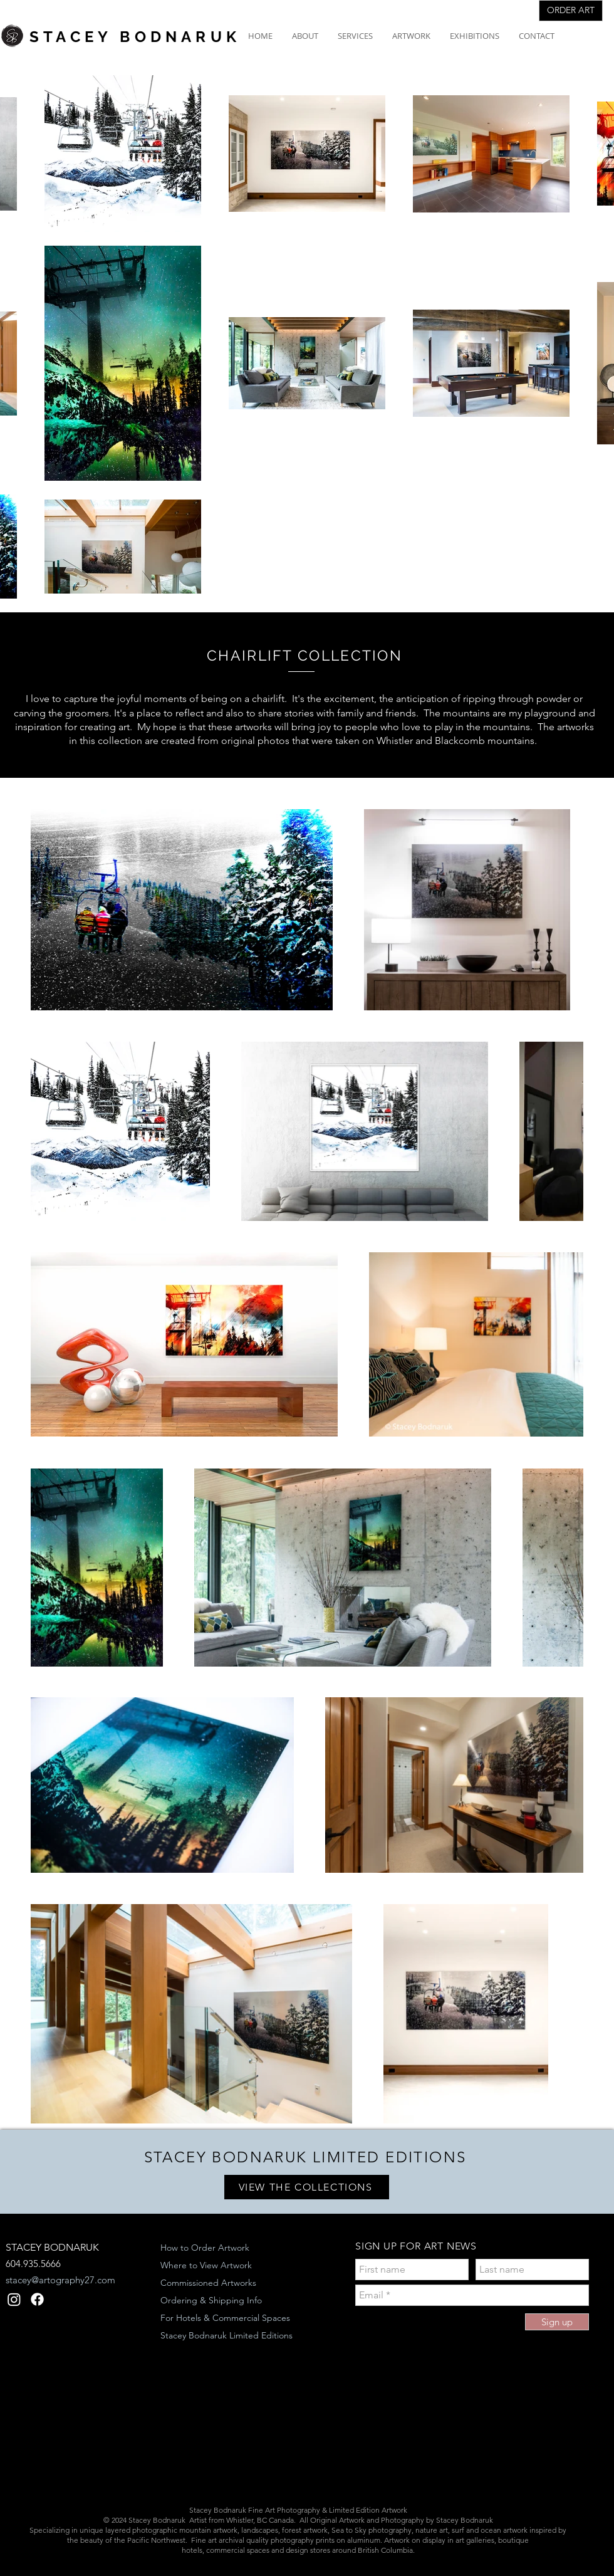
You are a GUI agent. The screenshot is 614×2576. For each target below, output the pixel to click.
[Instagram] (14, 2299)
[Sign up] (557, 2321)
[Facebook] (37, 2299)
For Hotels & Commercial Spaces (225, 2317)
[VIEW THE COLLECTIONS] (306, 2187)
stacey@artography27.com (60, 2280)
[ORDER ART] (571, 10)
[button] (305, 36)
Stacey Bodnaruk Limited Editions (226, 2335)
